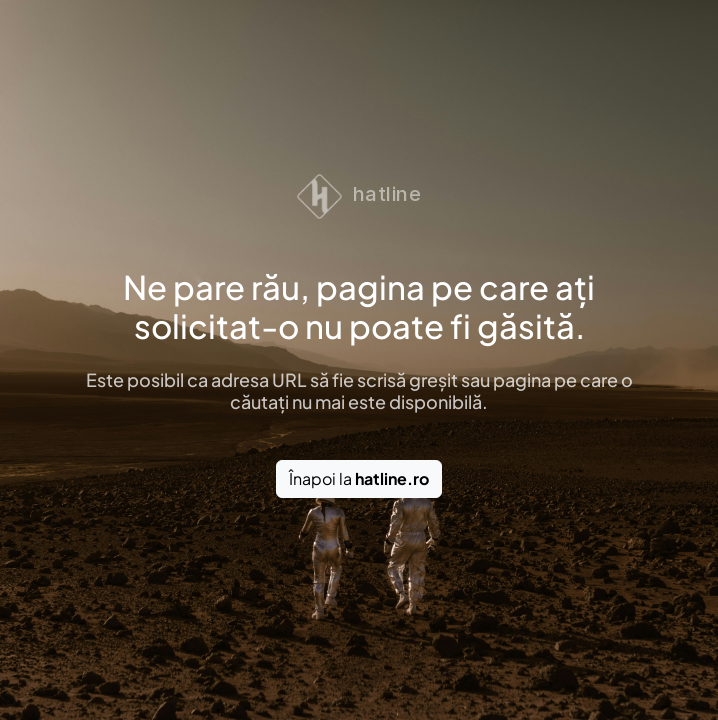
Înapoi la (359, 478)
